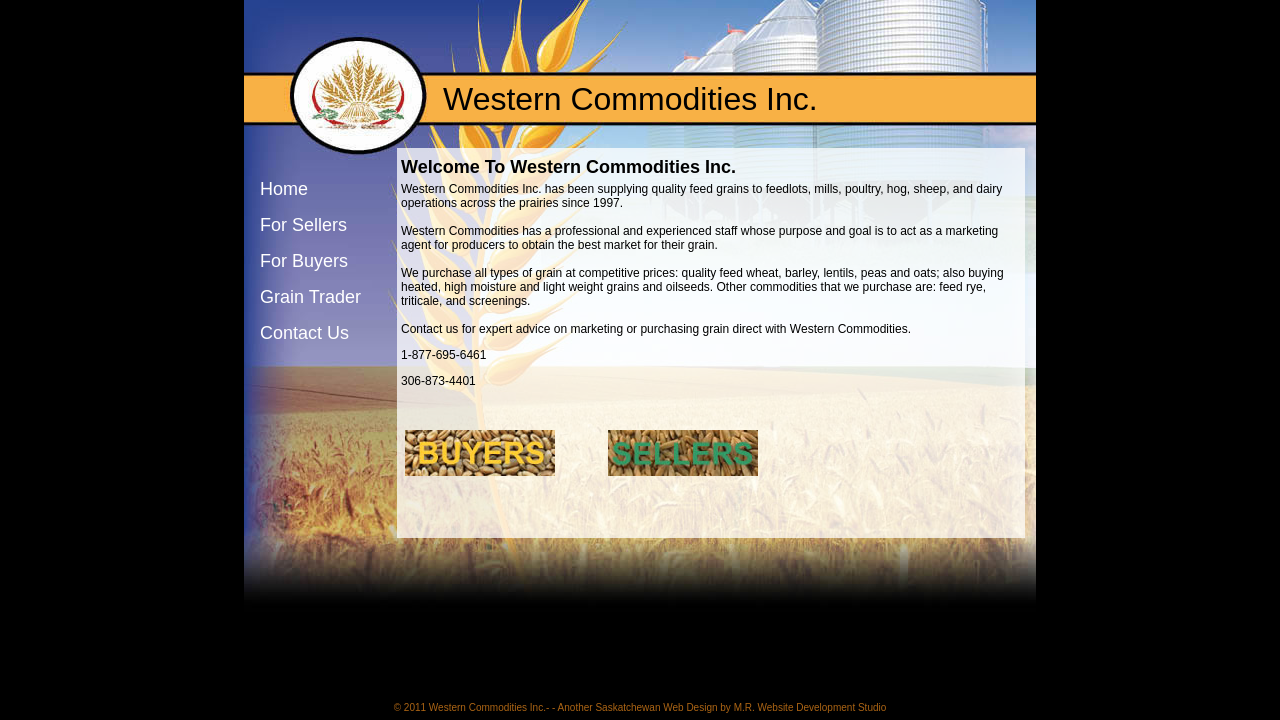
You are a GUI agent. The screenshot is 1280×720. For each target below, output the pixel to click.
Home (284, 189)
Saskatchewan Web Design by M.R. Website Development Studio (740, 707)
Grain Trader (310, 297)
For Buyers (304, 261)
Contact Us (304, 333)
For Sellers (303, 225)
